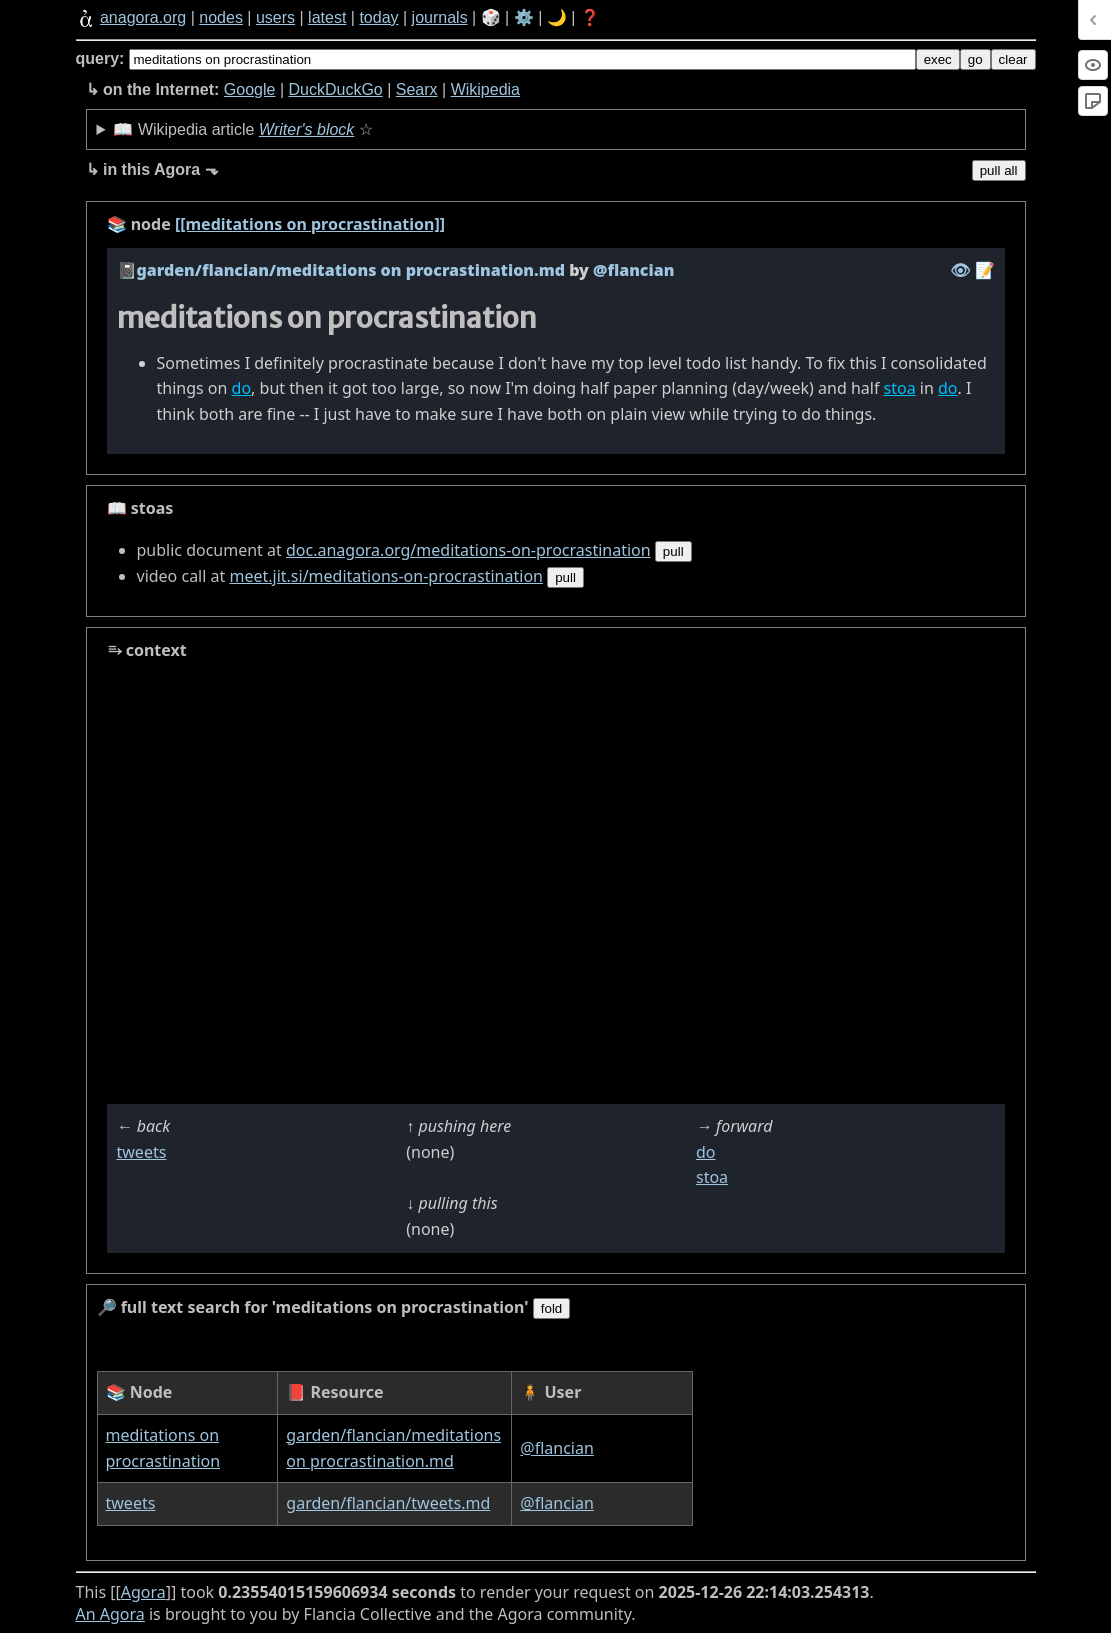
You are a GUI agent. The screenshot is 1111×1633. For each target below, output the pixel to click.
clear (1013, 59)
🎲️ (491, 17)
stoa (900, 388)
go (975, 59)
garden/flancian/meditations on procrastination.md (351, 270)
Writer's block (307, 129)
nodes (221, 17)
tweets (142, 1152)
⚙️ (524, 17)
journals (440, 17)
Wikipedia (485, 89)
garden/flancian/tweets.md (388, 1503)
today (378, 17)
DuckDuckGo (335, 89)
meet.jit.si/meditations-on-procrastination (386, 576)
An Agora (110, 1614)
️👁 (960, 270)
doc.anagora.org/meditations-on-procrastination (468, 550)
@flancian (557, 1448)
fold (552, 1308)
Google (250, 89)
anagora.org (143, 17)
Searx (417, 89)
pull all (999, 170)
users (275, 17)
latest (327, 17)
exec (938, 59)
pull (673, 551)
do (242, 388)
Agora (143, 1592)
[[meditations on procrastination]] (310, 224)
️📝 (985, 270)
